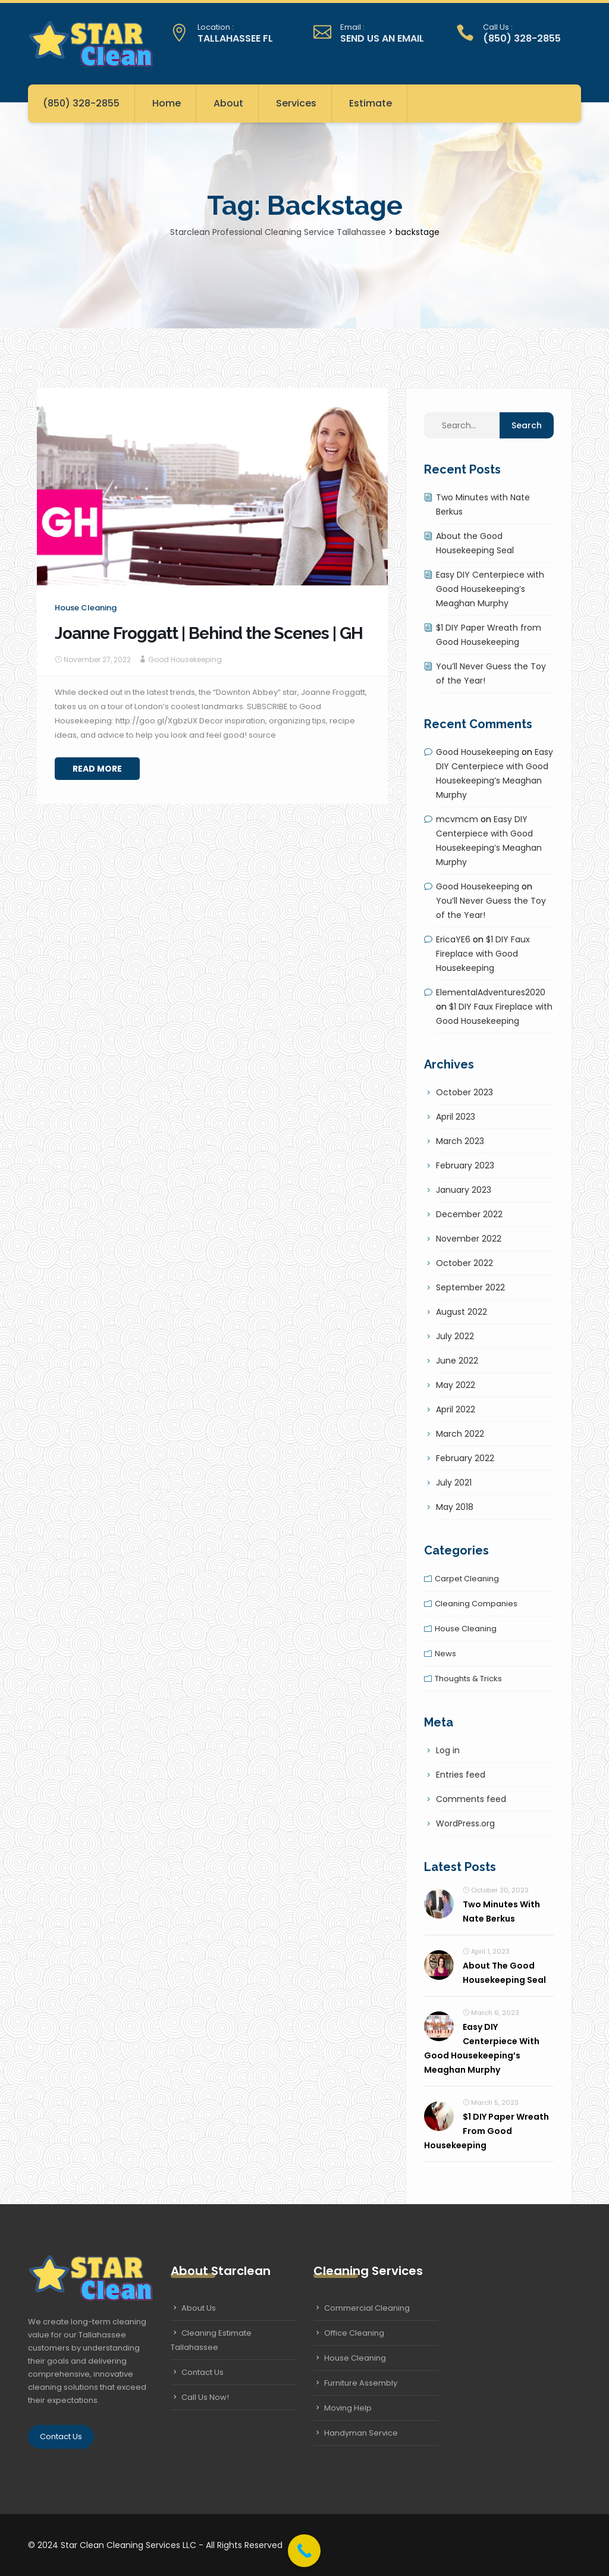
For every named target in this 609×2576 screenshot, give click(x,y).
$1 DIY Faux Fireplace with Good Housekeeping (483, 953)
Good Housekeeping (185, 659)
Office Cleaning (354, 2333)
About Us (198, 2308)
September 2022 (470, 1287)
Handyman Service (361, 2433)
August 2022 (461, 1312)
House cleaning (86, 607)
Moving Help (348, 2408)
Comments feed (471, 1799)
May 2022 (455, 1385)
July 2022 (455, 1336)
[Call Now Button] (304, 2550)
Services (296, 103)
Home (166, 103)
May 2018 (454, 1507)
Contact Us (61, 2436)
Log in (448, 1750)
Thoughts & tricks (468, 1678)
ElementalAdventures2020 (490, 992)
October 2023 (464, 1092)
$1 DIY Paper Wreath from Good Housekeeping (486, 2131)
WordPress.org (465, 1823)
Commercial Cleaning (367, 2308)
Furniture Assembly (360, 2383)
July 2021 (454, 1482)
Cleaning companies (476, 1603)
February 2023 (465, 1165)
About (228, 103)
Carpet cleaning (467, 1578)
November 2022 (468, 1239)
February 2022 (465, 1458)
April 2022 (455, 1409)
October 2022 (464, 1263)
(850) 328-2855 (81, 103)
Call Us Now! (205, 2397)
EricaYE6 (453, 939)
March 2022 (460, 1434)
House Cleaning (355, 2358)
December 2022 (469, 1214)
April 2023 (455, 1117)
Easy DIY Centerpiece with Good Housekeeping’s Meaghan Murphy (490, 589)
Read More (97, 769)
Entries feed (460, 1775)
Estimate (370, 103)
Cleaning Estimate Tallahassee (211, 2340)
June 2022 (457, 1361)
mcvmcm (457, 819)
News (445, 1653)
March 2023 (460, 1141)
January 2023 (463, 1190)
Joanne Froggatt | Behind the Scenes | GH (209, 633)
